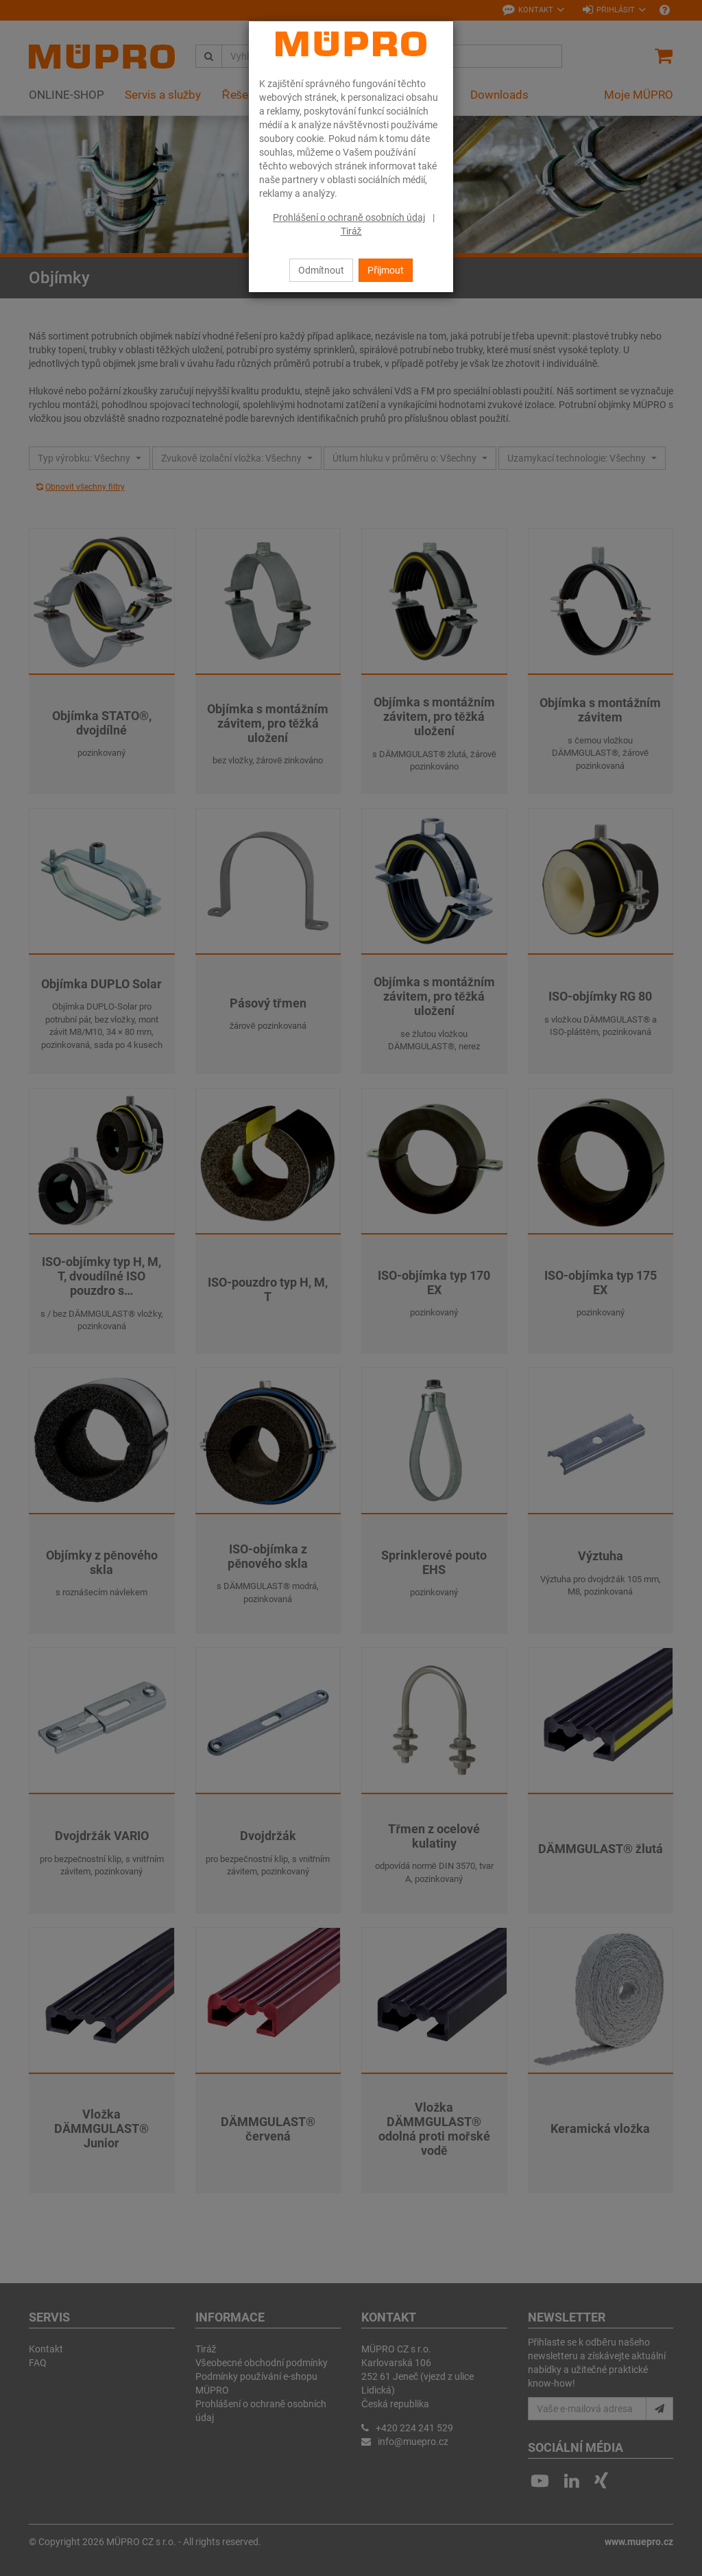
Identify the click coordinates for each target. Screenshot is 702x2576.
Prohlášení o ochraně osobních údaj (349, 217)
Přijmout (385, 270)
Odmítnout (321, 270)
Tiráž (351, 231)
